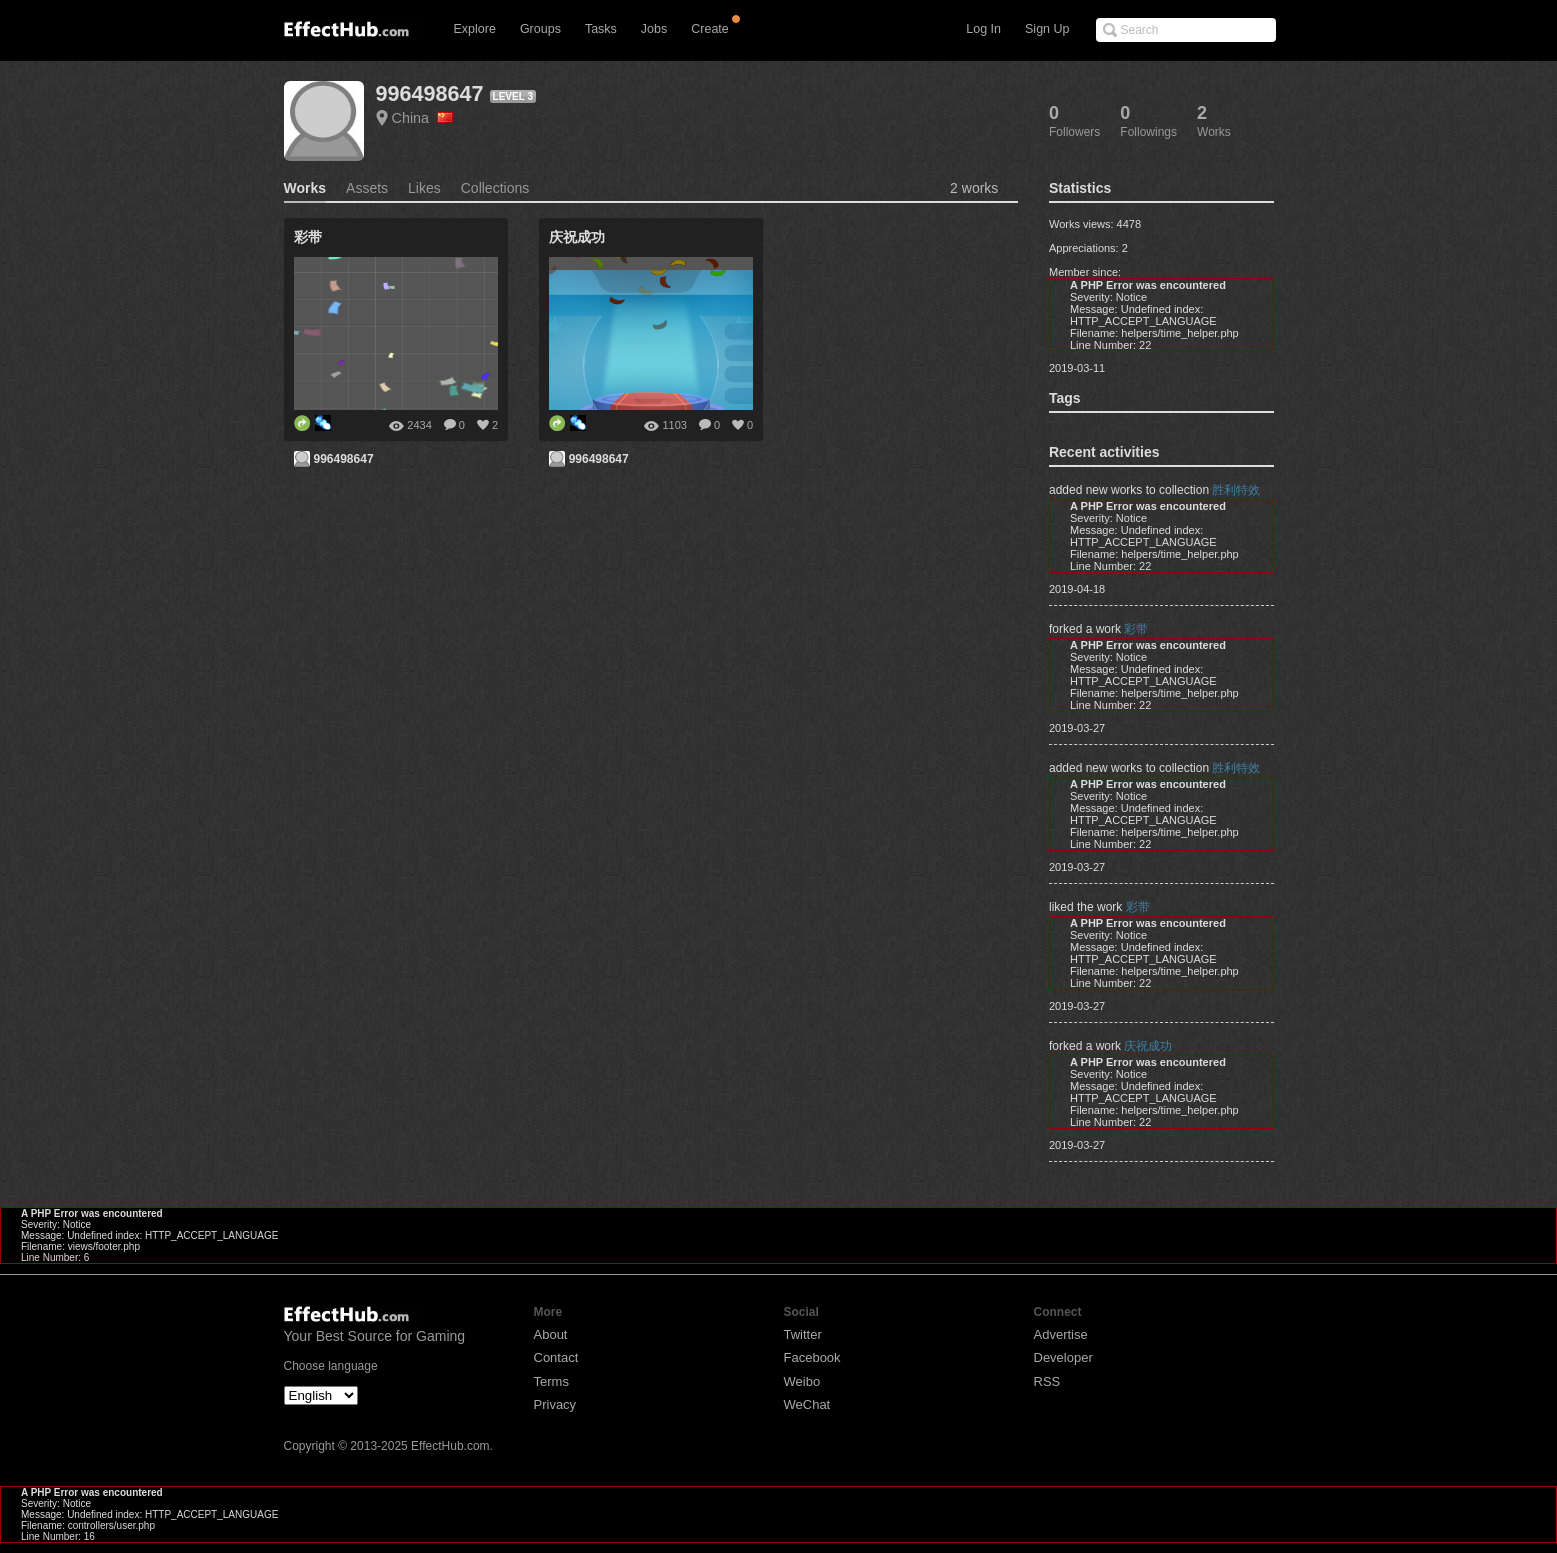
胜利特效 (1236, 490)
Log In (983, 29)
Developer (1063, 1357)
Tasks (601, 29)
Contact (556, 1357)
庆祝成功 (1148, 1046)
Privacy (555, 1404)
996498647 (430, 93)
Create (710, 29)
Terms (551, 1381)
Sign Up (1047, 29)
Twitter (803, 1334)
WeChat (807, 1404)
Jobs (654, 29)
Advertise (1061, 1334)
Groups (540, 29)
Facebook (812, 1357)
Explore (475, 29)
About (551, 1334)
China (423, 118)
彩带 (1136, 629)
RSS (1047, 1381)
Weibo (802, 1381)
